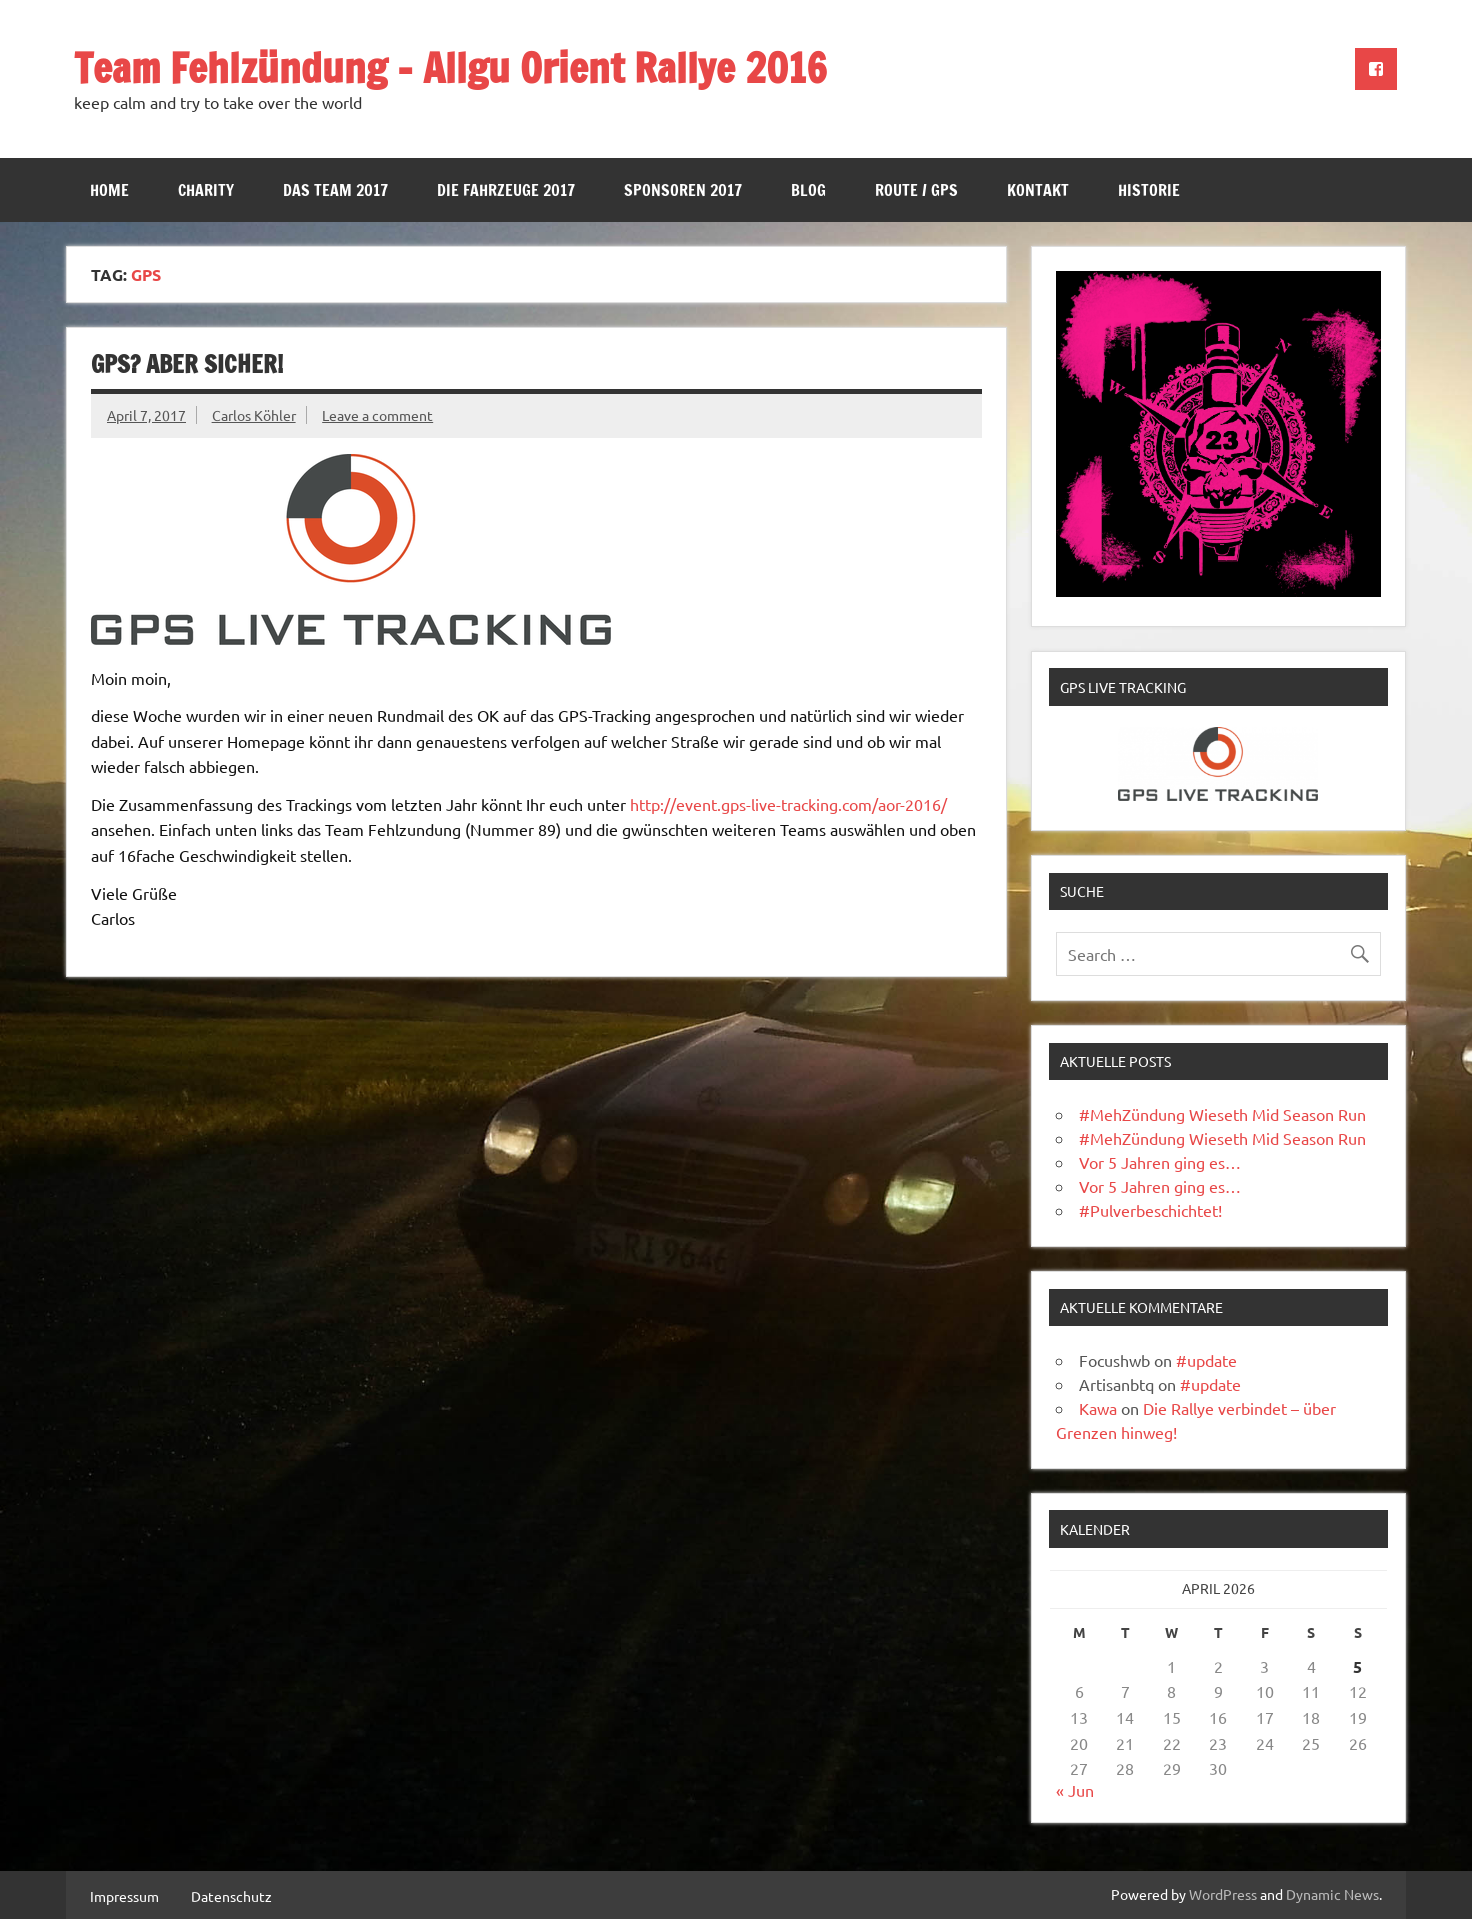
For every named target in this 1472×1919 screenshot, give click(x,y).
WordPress (1223, 1894)
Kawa (1098, 1408)
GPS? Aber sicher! (187, 364)
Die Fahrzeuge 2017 (506, 190)
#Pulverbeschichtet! (1150, 1210)
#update (1206, 1360)
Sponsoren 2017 (683, 190)
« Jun (1075, 1790)
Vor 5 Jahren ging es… (1160, 1162)
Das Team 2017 (335, 190)
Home (109, 190)
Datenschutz (231, 1896)
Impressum (124, 1896)
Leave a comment (377, 415)
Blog (808, 190)
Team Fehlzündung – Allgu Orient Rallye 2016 (450, 67)
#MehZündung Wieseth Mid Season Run (1222, 1114)
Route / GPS (916, 190)
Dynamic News (1332, 1894)
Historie (1149, 190)
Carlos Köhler (254, 415)
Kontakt (1038, 190)
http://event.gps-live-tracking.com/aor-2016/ (788, 804)
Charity (206, 190)
